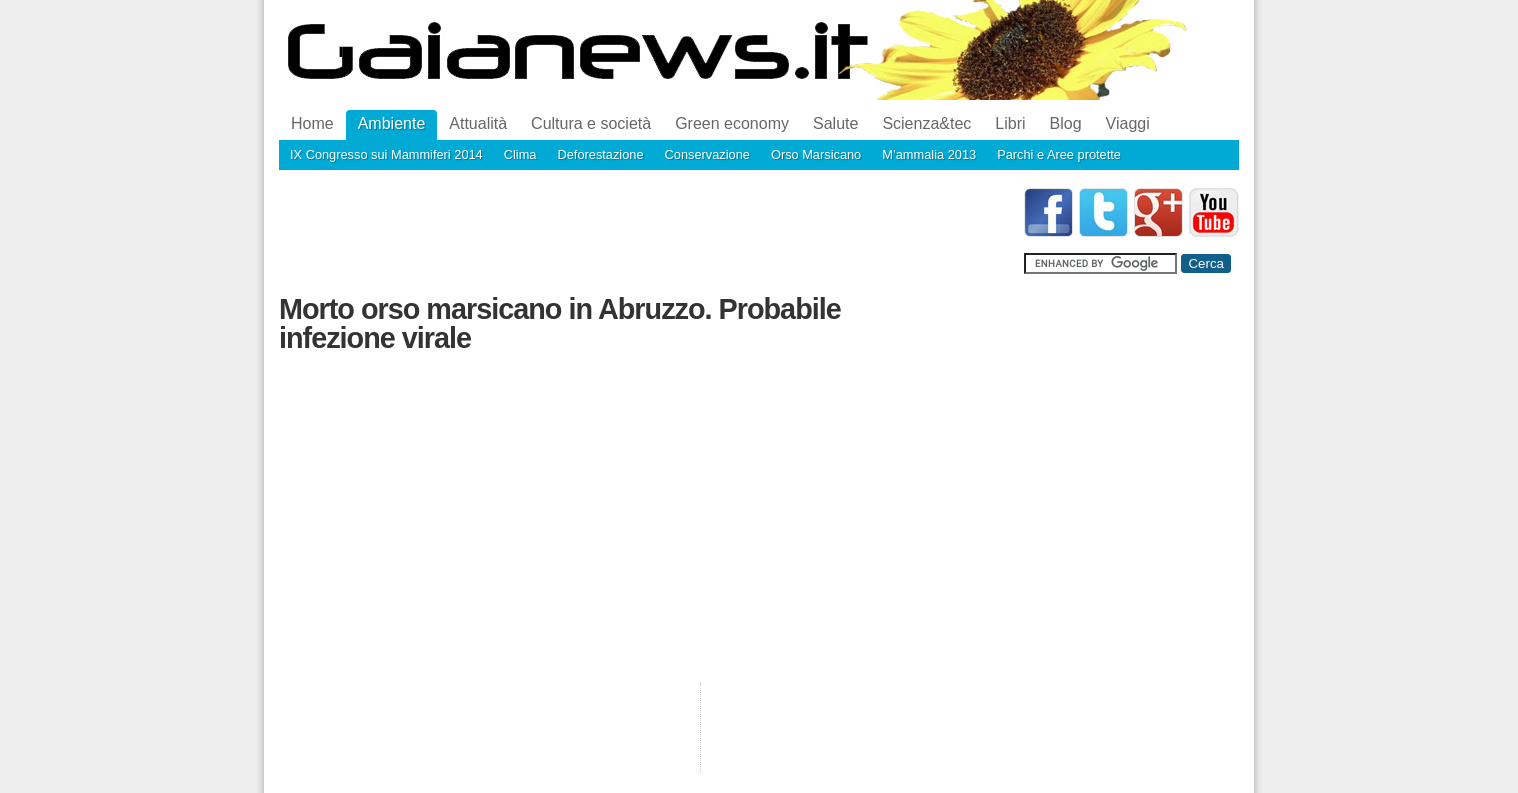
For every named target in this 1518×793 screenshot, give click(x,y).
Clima (520, 154)
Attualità (478, 123)
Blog (1066, 123)
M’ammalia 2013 (929, 154)
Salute (835, 123)
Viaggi (1128, 123)
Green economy (732, 123)
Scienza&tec (926, 123)
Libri (1010, 123)
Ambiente (392, 123)
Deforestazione (600, 154)
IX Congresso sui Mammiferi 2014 (386, 154)
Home (312, 123)
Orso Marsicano (816, 154)
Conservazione (707, 154)
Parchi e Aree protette (1059, 154)
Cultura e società (591, 123)
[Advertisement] (643, 233)
